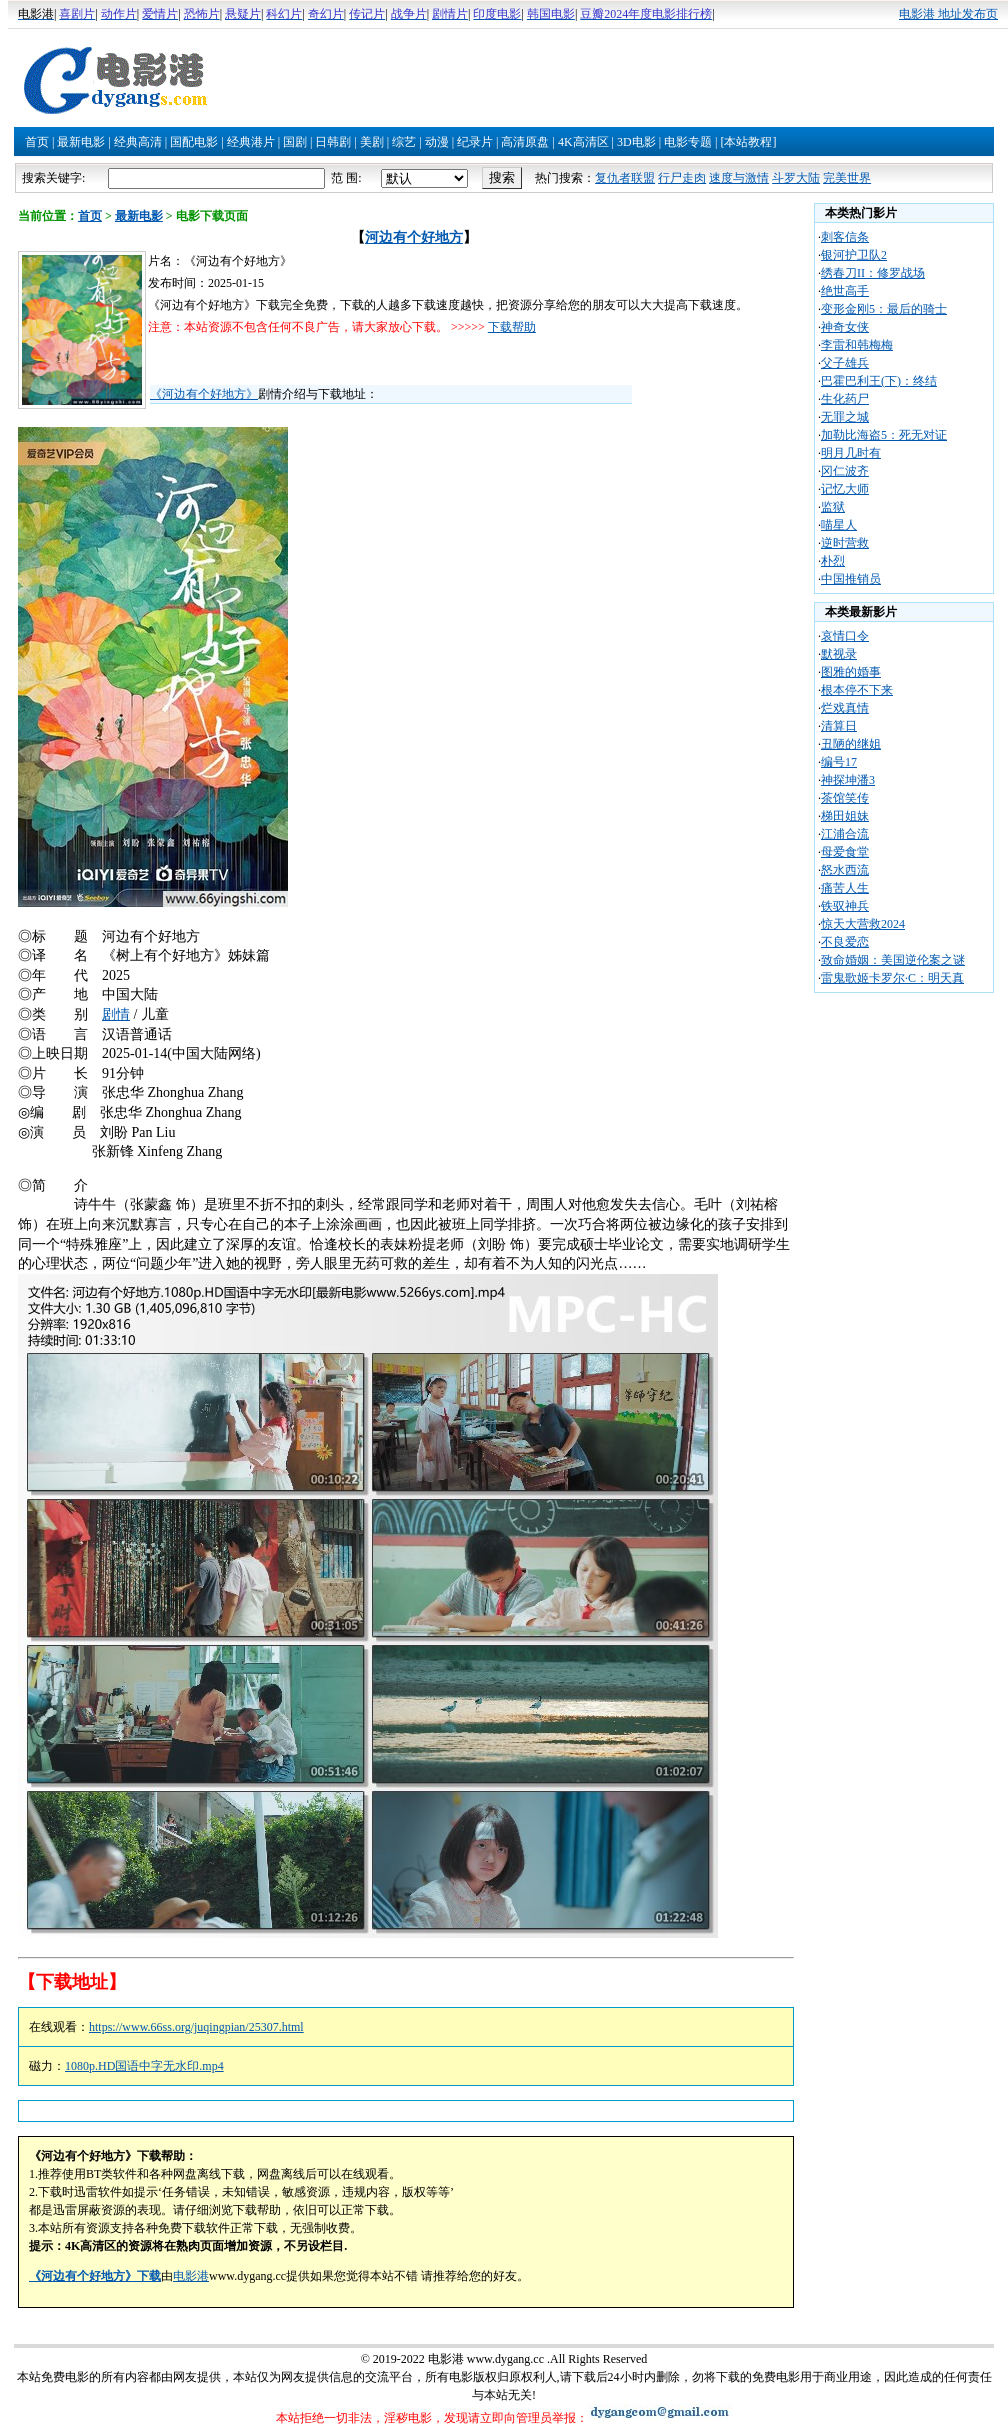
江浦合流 (845, 834)
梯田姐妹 (845, 816)
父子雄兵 (845, 363)
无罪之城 (845, 417)
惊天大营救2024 (863, 924)
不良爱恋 (845, 942)
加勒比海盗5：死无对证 (884, 435)
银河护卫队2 (854, 255)
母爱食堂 (845, 852)
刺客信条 (845, 237)
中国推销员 (851, 579)
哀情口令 (845, 636)
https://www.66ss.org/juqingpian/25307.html (196, 2027)
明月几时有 (851, 453)
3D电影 (636, 142)
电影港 (191, 2276)
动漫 (437, 142)
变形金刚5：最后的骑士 (884, 309)
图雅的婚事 (851, 672)
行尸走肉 (682, 178)
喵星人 (839, 525)
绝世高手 (845, 291)
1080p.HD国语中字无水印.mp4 (144, 2066)
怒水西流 (845, 870)
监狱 (833, 507)
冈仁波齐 (845, 471)
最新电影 (81, 142)
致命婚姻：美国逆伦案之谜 (893, 960)
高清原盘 (525, 142)
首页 (37, 142)
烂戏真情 (845, 708)
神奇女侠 (845, 327)
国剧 (295, 142)
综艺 (404, 142)
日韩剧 (333, 142)
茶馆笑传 (845, 798)
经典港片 (251, 142)
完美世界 (847, 178)
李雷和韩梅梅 (857, 345)
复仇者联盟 (625, 178)
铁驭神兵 (845, 906)
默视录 (839, 654)
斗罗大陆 (796, 178)
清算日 (839, 726)
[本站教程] (748, 142)
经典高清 (138, 142)
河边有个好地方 (414, 237)
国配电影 (194, 142)
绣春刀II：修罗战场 (873, 273)
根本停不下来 (857, 690)
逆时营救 (845, 543)
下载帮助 (512, 327)
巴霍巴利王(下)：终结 (879, 381)
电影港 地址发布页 (948, 14)
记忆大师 (845, 489)
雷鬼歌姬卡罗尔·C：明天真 (892, 978)
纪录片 (475, 142)
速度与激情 (739, 178)
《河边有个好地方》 (204, 394)
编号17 (839, 762)
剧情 (116, 1014)
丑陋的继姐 (851, 744)
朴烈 (833, 561)
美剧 (372, 142)
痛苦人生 (845, 888)
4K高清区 (583, 142)
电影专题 (688, 142)
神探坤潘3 (848, 780)
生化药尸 (845, 399)
